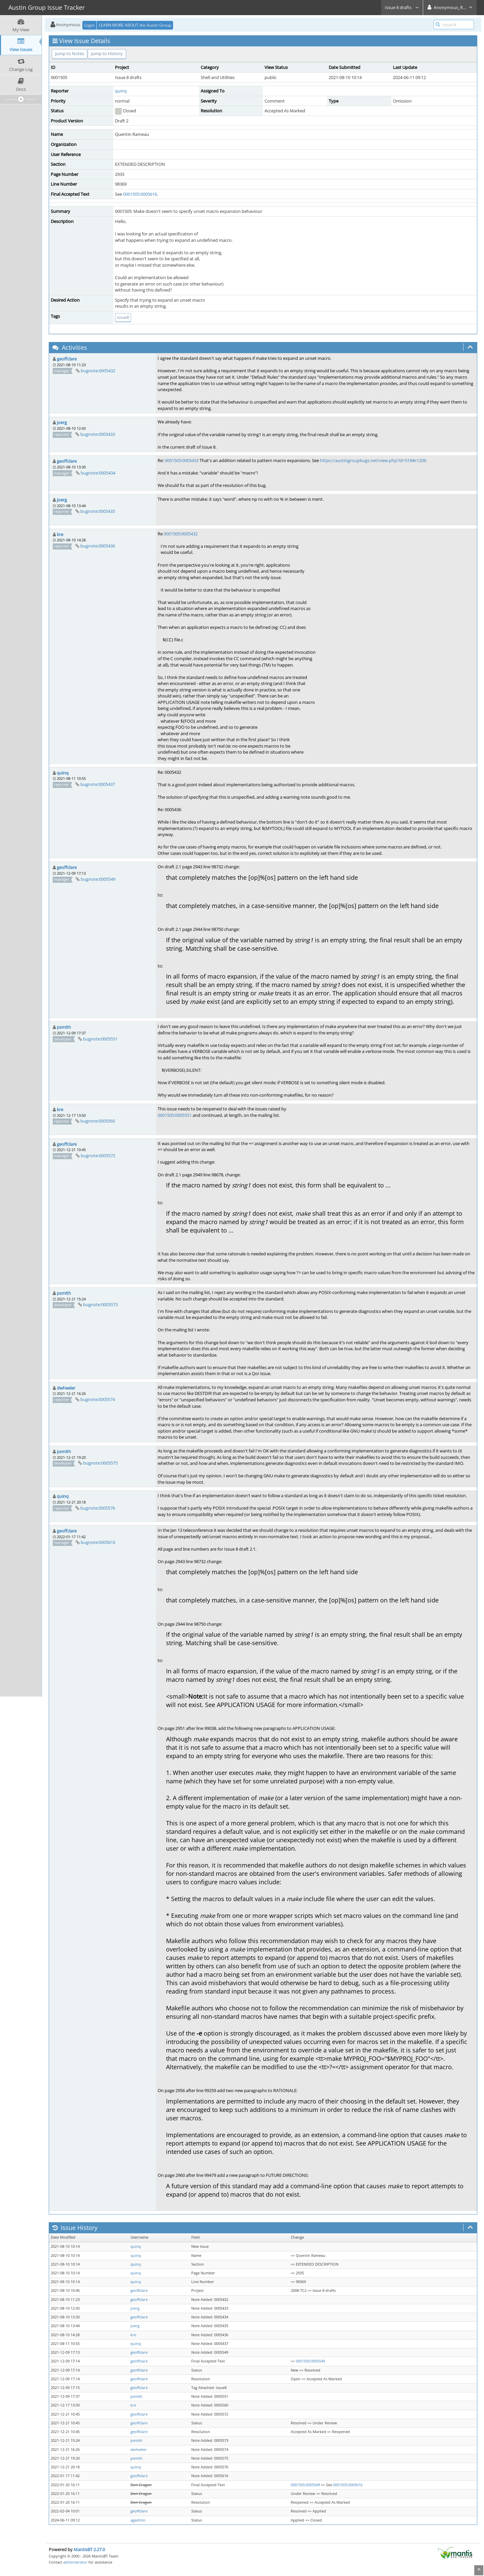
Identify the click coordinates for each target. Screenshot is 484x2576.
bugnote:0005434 (98, 473)
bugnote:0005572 (98, 1155)
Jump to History (107, 53)
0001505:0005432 (181, 534)
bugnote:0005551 (100, 1039)
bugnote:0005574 (97, 1399)
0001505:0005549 (310, 2361)
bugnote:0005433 (97, 434)
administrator (75, 2562)
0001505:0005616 (140, 194)
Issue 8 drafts (402, 7)
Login (89, 25)
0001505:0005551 (175, 1115)
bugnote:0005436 (97, 546)
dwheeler (66, 1388)
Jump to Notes (69, 53)
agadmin (138, 2520)
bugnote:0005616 (98, 1542)
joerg (62, 422)
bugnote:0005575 (100, 1463)
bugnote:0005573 (100, 1304)
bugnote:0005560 (97, 1121)
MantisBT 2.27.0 (89, 2549)
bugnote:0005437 (97, 784)
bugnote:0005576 (97, 1508)
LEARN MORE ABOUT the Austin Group (135, 25)
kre (60, 534)
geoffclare (67, 359)
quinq (121, 91)
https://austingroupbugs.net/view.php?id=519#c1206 (373, 460)
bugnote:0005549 (98, 879)
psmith (64, 1027)
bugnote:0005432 (98, 371)
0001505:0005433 (182, 460)
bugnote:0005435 (97, 511)
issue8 (123, 317)
